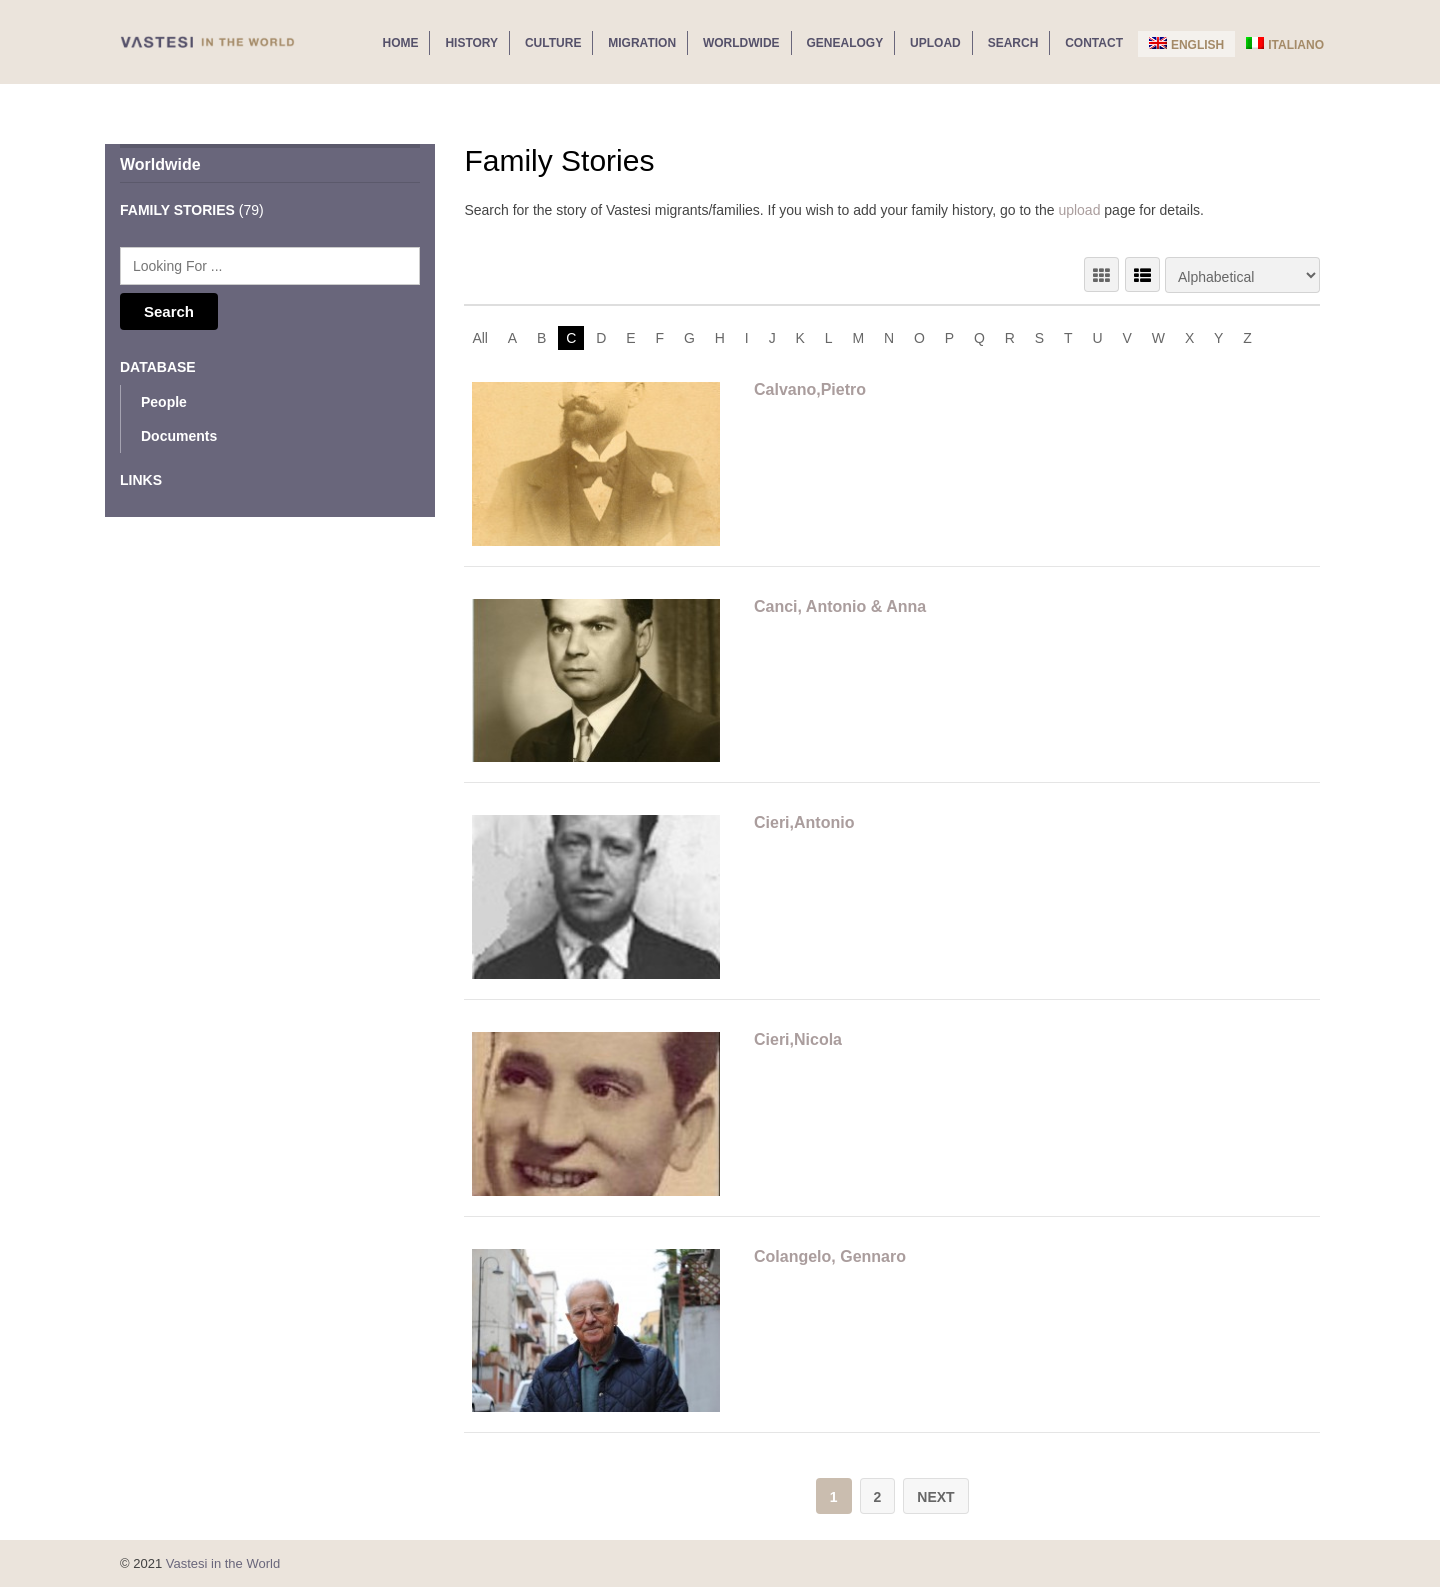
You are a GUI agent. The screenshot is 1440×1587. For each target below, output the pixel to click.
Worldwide (741, 43)
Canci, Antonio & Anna (840, 606)
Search (1013, 43)
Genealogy (845, 43)
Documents (179, 436)
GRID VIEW (1101, 274)
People (164, 402)
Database (158, 367)
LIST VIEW (1142, 274)
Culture (553, 43)
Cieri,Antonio (804, 822)
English (1186, 44)
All (480, 338)
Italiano (1285, 44)
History (471, 43)
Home (400, 43)
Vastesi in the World (223, 1562)
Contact (1094, 43)
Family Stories (177, 210)
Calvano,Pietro (810, 389)
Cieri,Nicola (798, 1039)
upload (1079, 210)
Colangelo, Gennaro (830, 1256)
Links (141, 480)
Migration (642, 43)
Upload (935, 43)
